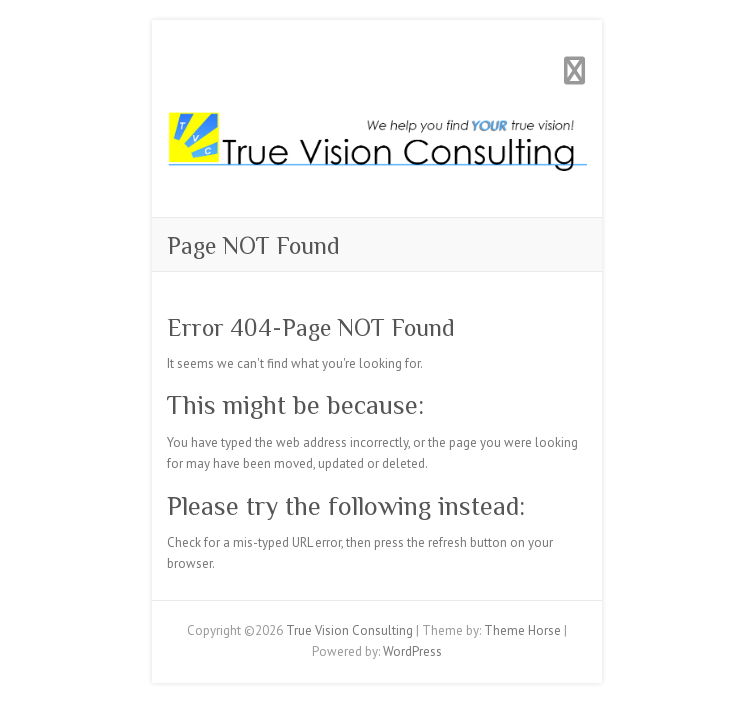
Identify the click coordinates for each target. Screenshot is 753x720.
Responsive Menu (575, 70)
